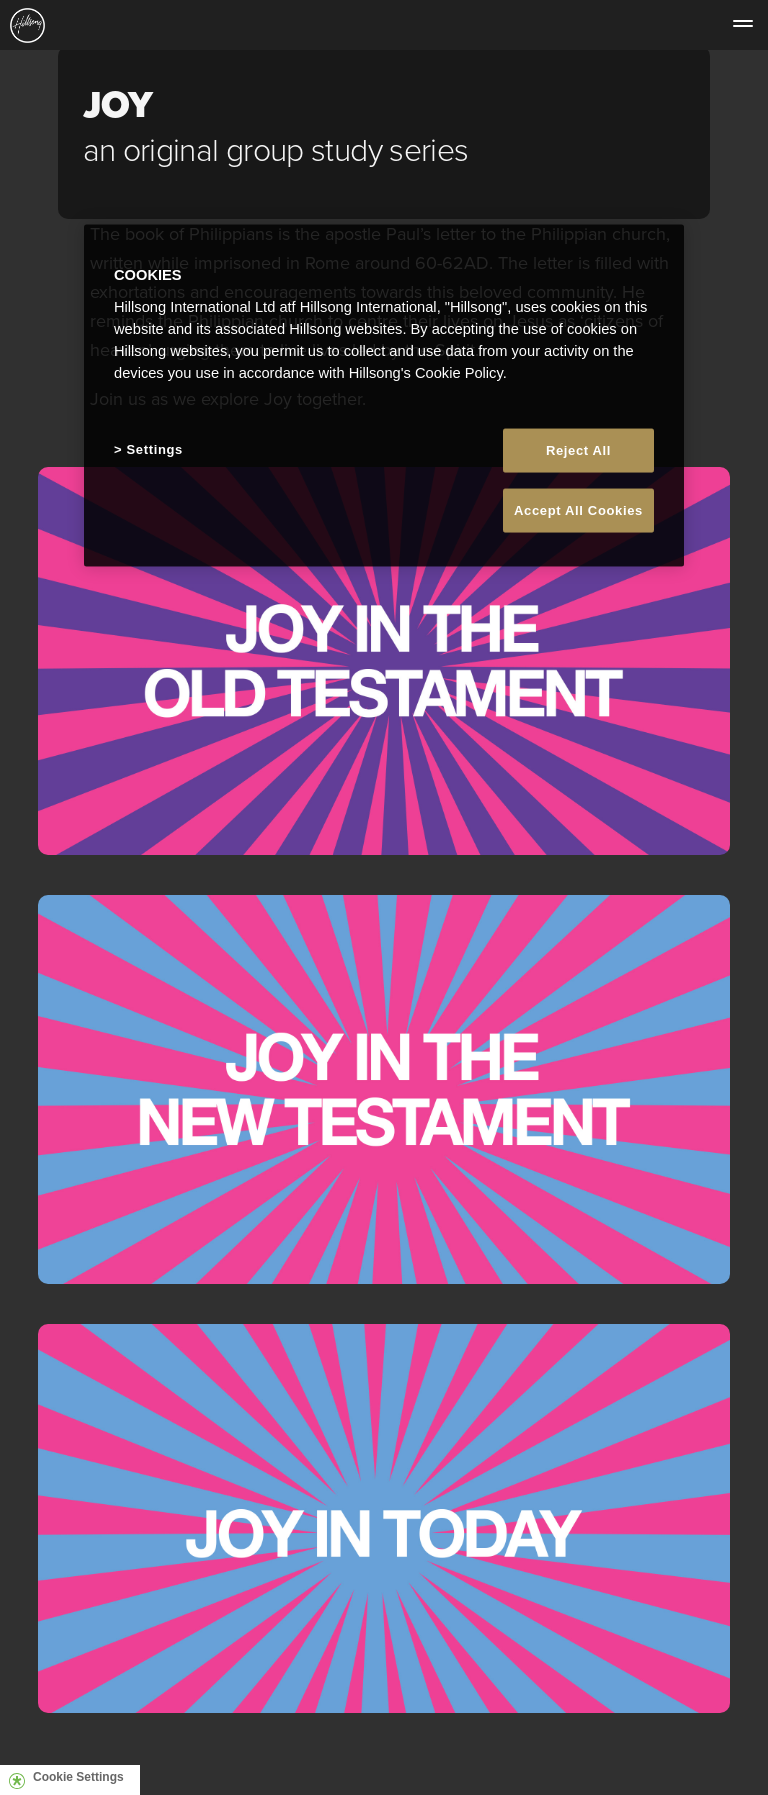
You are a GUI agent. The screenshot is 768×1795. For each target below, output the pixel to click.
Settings (155, 448)
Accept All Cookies (578, 510)
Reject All (578, 449)
